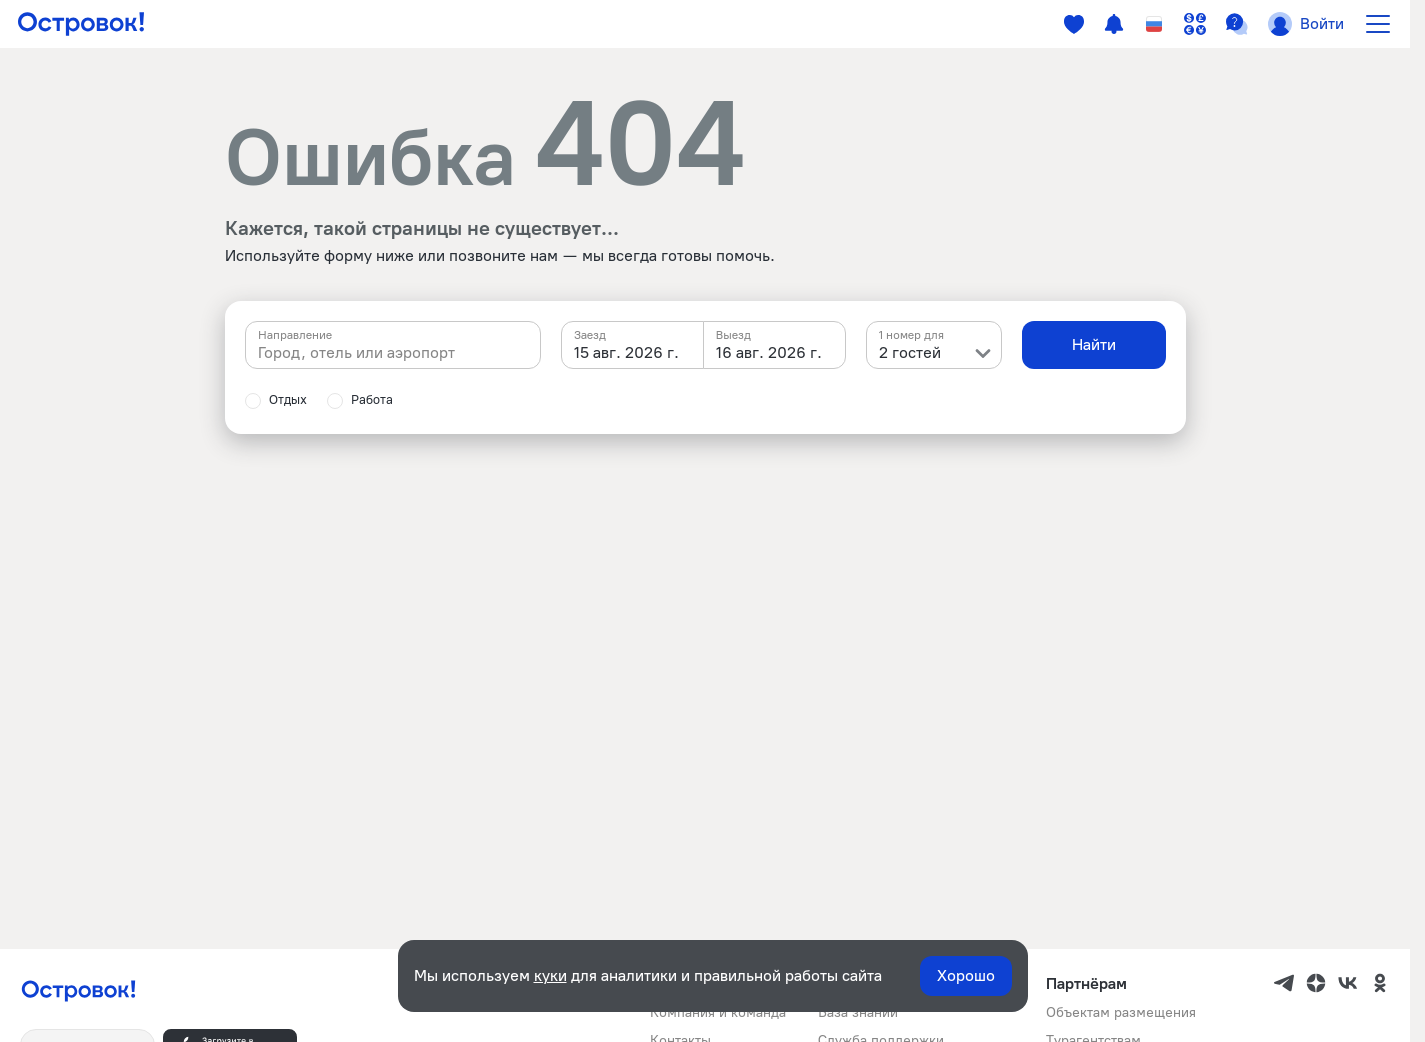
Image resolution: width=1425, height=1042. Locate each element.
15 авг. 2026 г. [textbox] (626, 352)
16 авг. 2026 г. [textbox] (769, 352)
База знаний (858, 1012)
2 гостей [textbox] (910, 352)
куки (550, 975)
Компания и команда (718, 1012)
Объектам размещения (1121, 1012)
